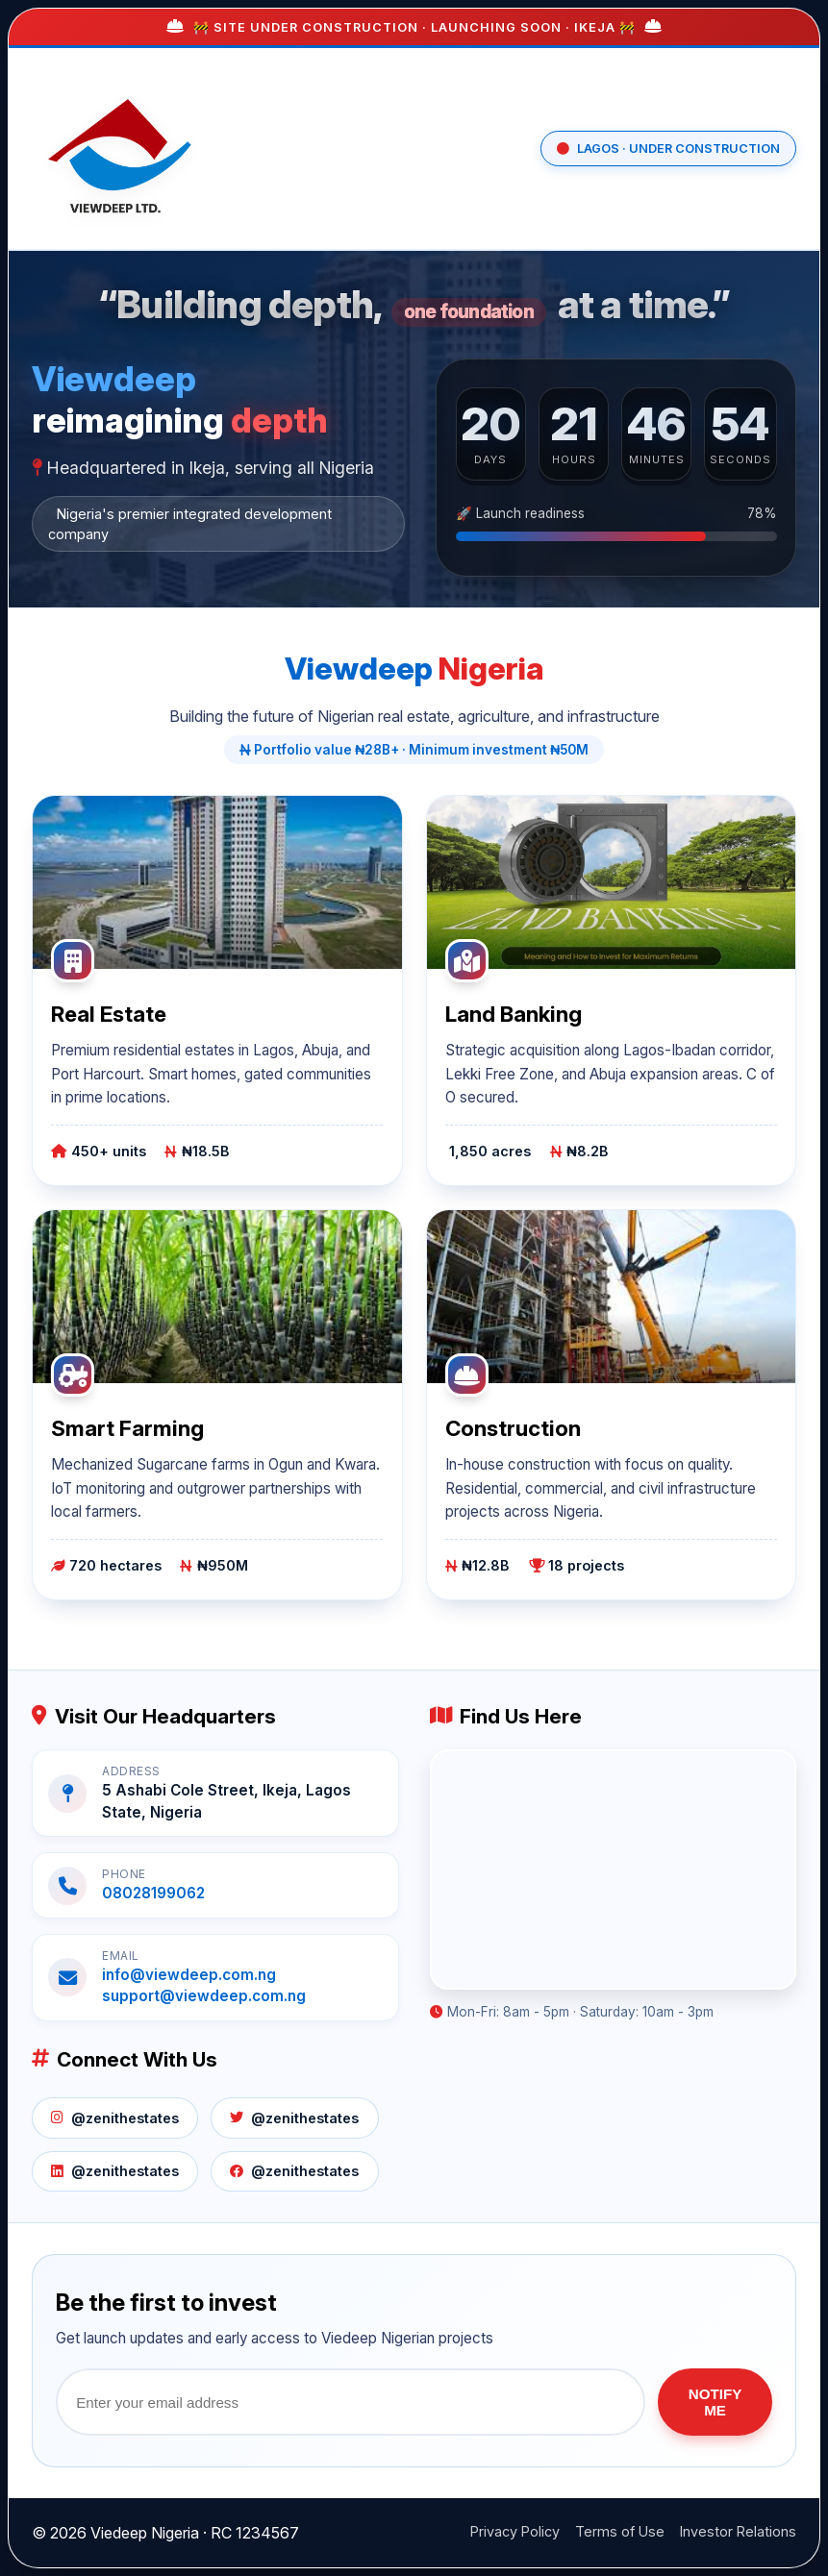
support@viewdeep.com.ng (204, 1996)
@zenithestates (115, 2118)
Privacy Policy (515, 2531)
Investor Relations (738, 2531)
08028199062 (153, 1893)
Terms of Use (620, 2531)
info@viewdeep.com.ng (189, 1975)
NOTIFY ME (715, 2402)
